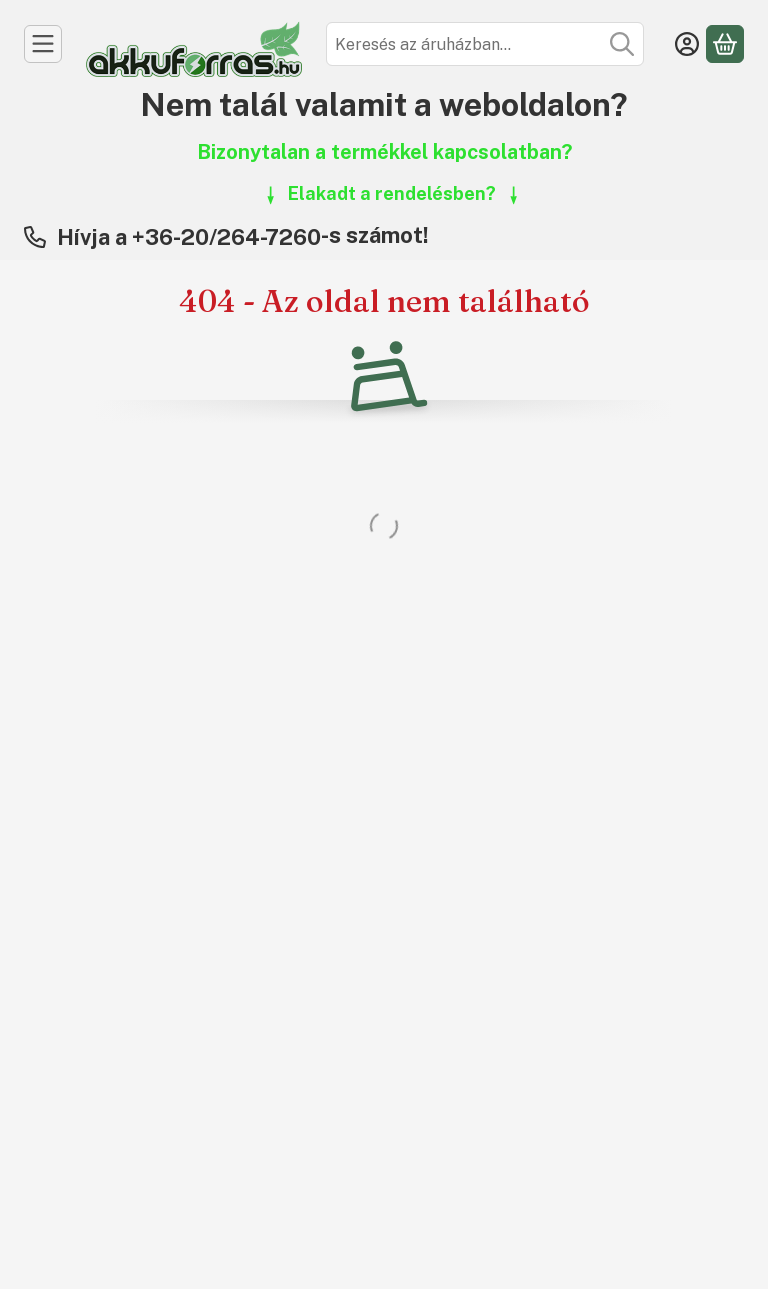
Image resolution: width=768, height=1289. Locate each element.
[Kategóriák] (43, 44)
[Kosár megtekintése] (725, 44)
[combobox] (485, 44)
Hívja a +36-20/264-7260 (189, 237)
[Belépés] (687, 44)
